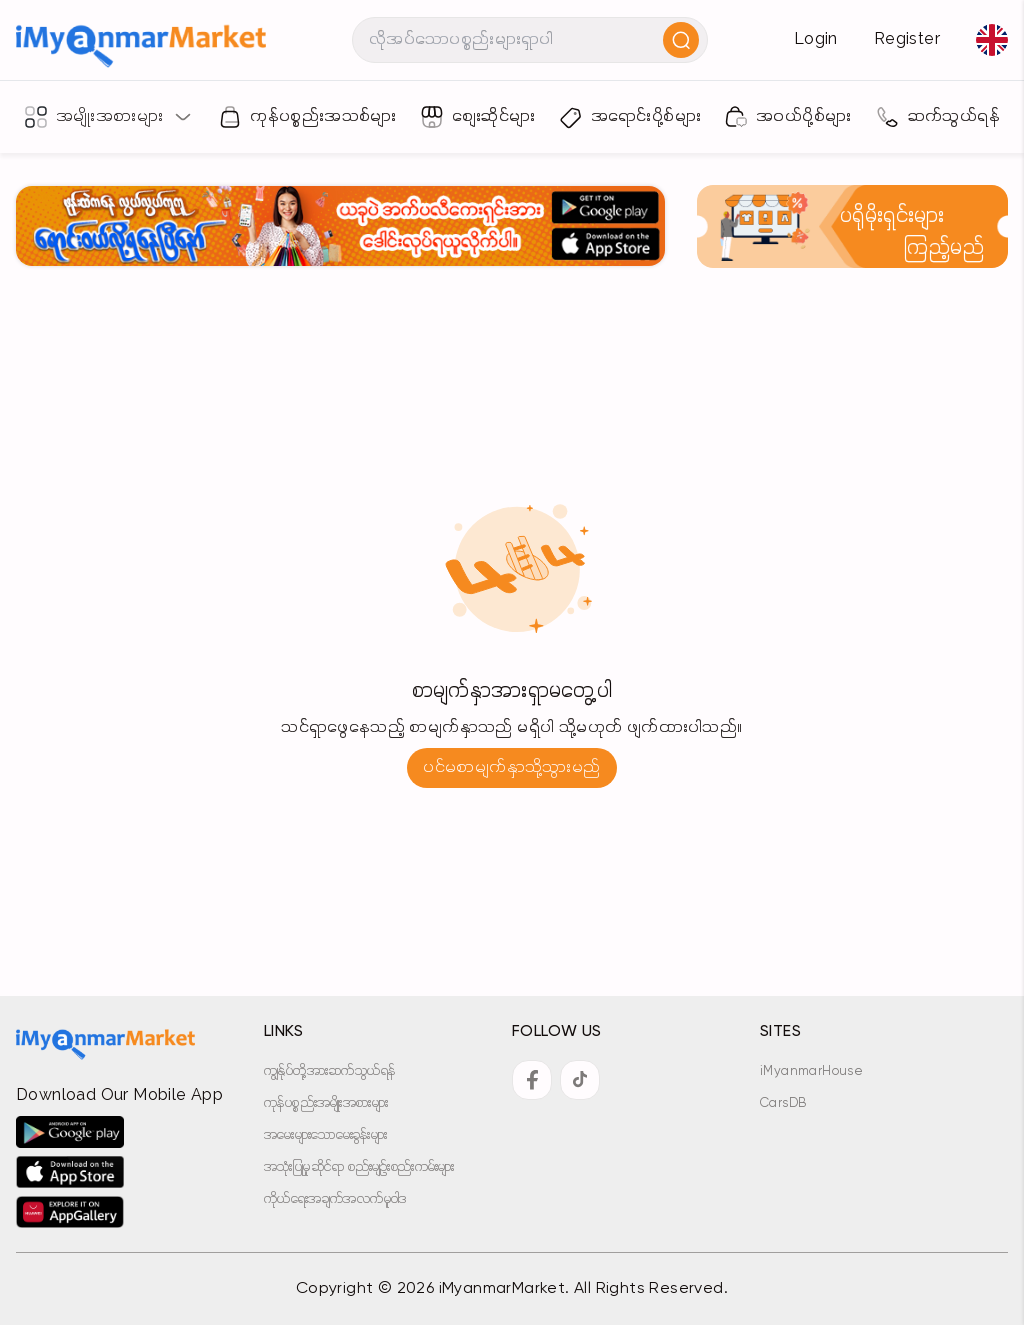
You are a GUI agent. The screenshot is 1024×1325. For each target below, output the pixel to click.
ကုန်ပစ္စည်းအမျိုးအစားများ (326, 1103)
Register (907, 40)
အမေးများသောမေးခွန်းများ (325, 1135)
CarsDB (783, 1103)
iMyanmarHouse (811, 1071)
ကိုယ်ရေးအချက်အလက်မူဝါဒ (335, 1199)
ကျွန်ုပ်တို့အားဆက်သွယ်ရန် (329, 1071)
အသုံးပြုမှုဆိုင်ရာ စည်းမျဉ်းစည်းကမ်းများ (359, 1167)
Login (816, 40)
